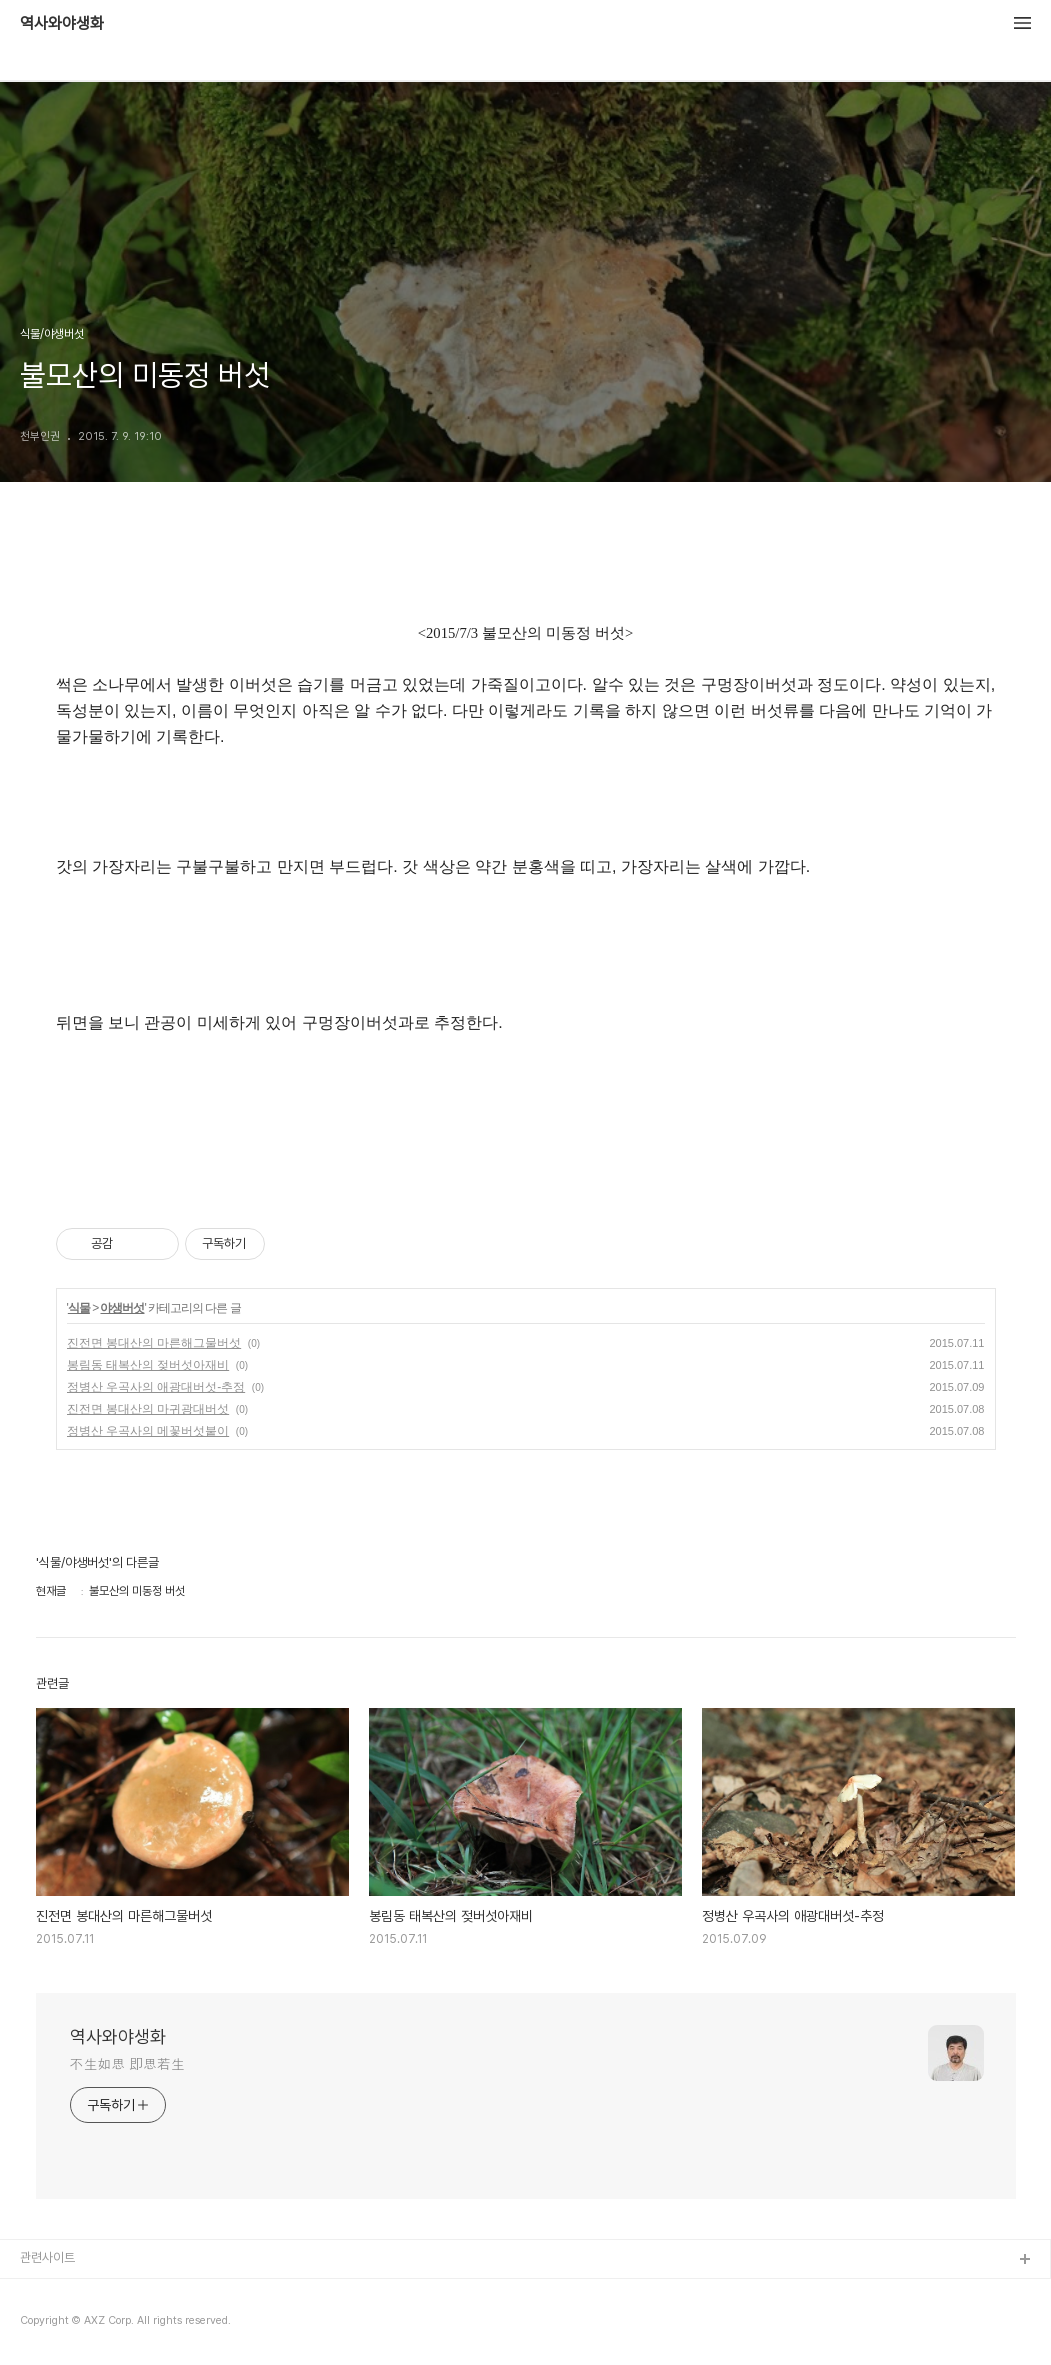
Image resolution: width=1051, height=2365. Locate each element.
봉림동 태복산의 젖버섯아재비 (148, 1365)
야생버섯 (122, 1308)
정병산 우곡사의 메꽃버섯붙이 (148, 1431)
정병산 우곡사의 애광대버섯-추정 (156, 1387)
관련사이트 (47, 2257)
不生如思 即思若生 (127, 2064)
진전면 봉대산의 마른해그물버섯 (154, 1343)
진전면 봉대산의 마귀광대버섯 (148, 1409)
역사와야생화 (62, 24)
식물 (79, 1308)
